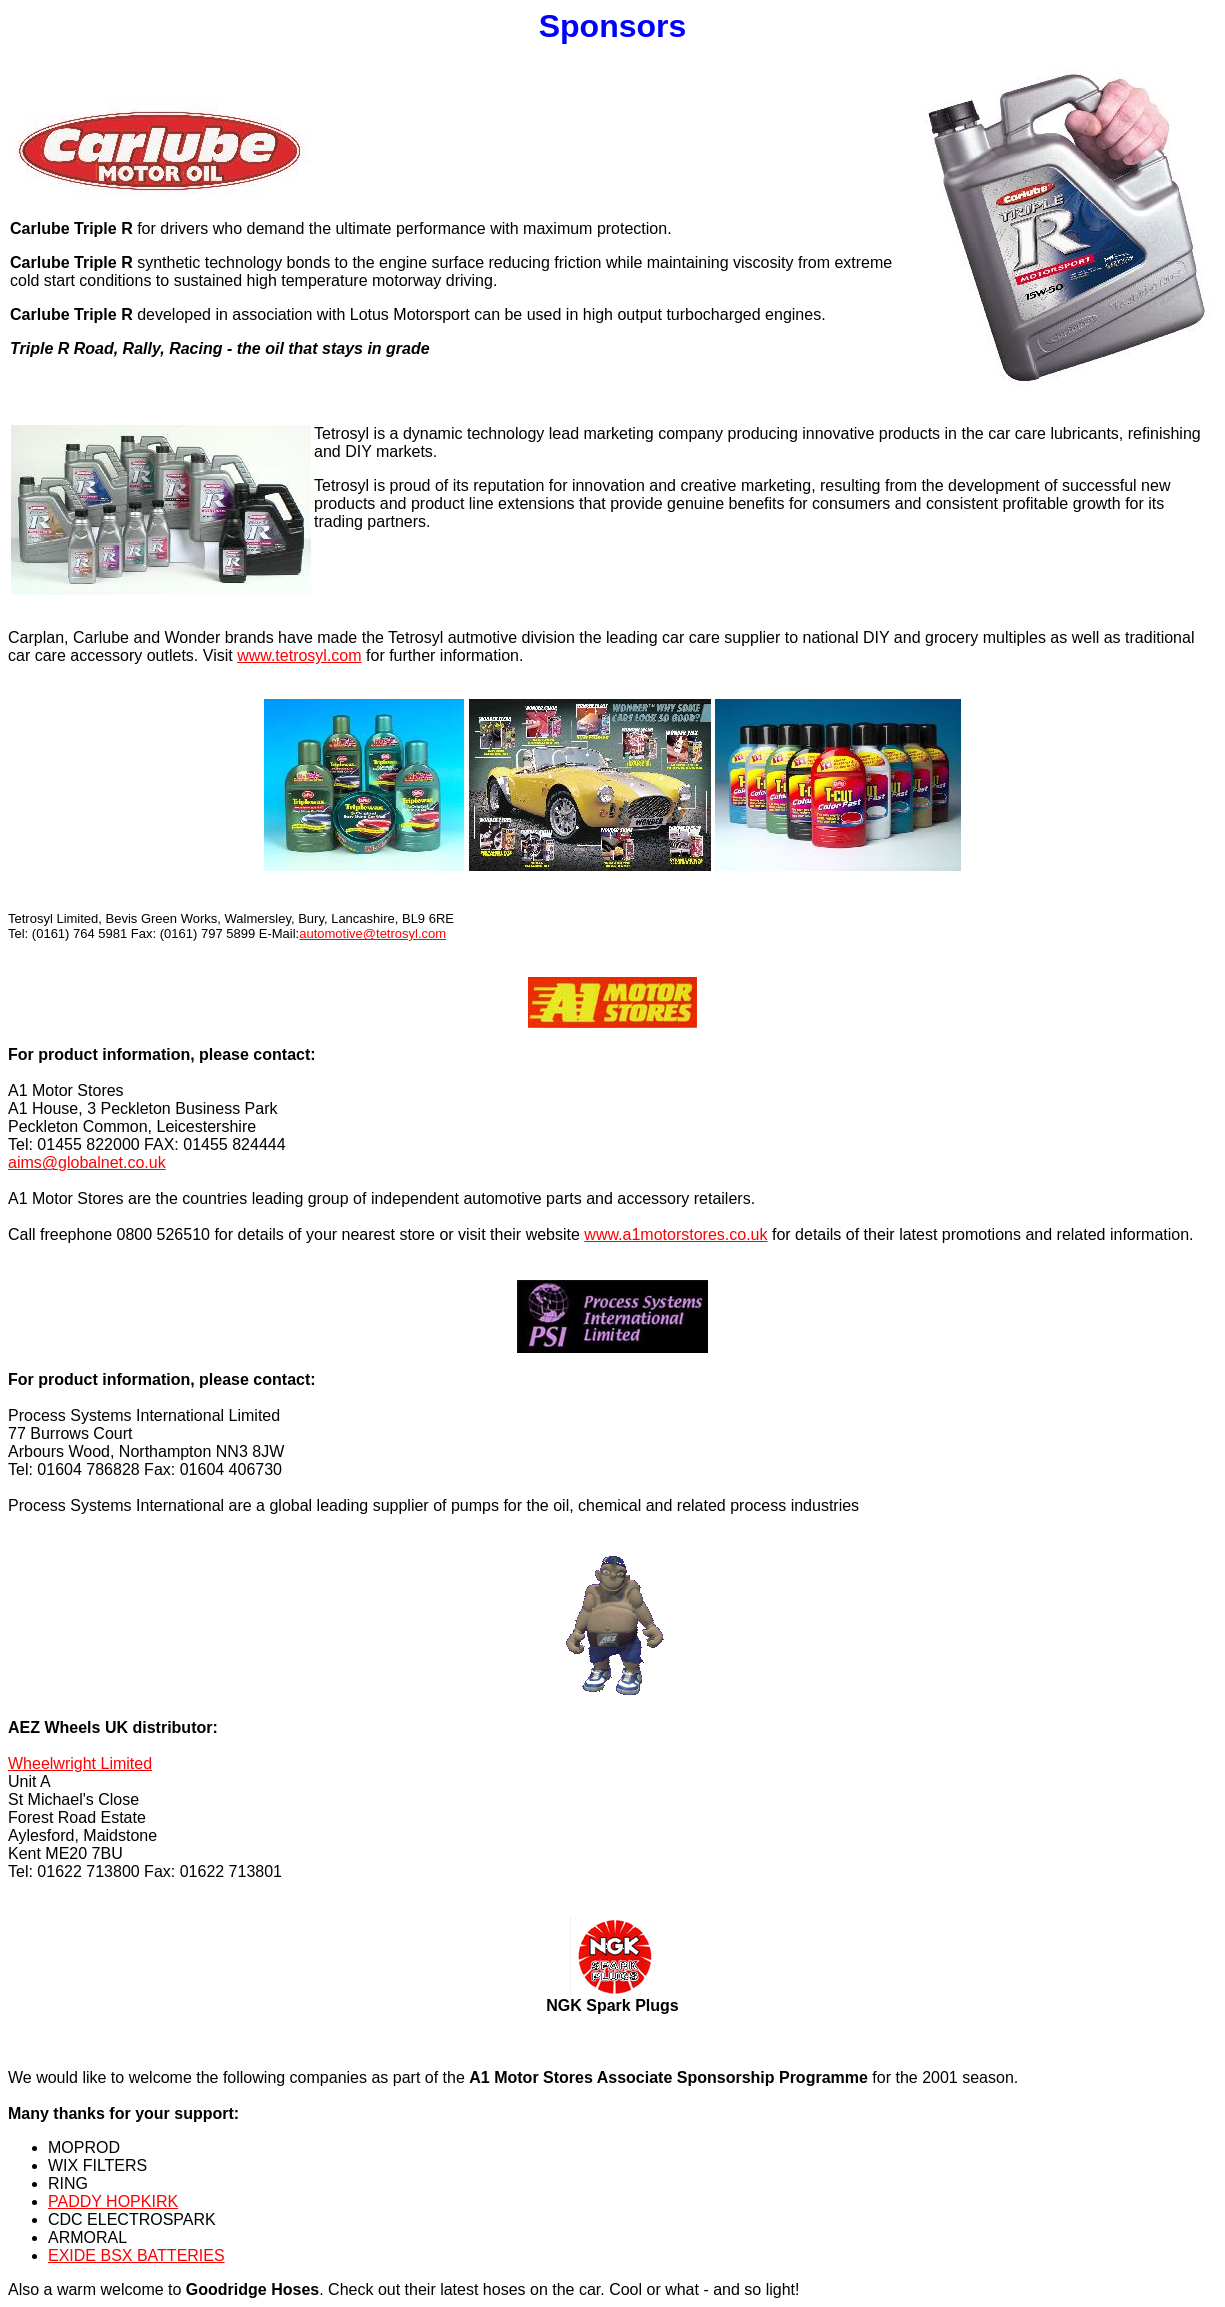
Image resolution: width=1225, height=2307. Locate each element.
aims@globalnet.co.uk (87, 1162)
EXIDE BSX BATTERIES (136, 2255)
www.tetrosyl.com (299, 655)
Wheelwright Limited (80, 1763)
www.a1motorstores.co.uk (675, 1234)
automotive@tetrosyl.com (372, 933)
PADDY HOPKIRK (113, 2201)
